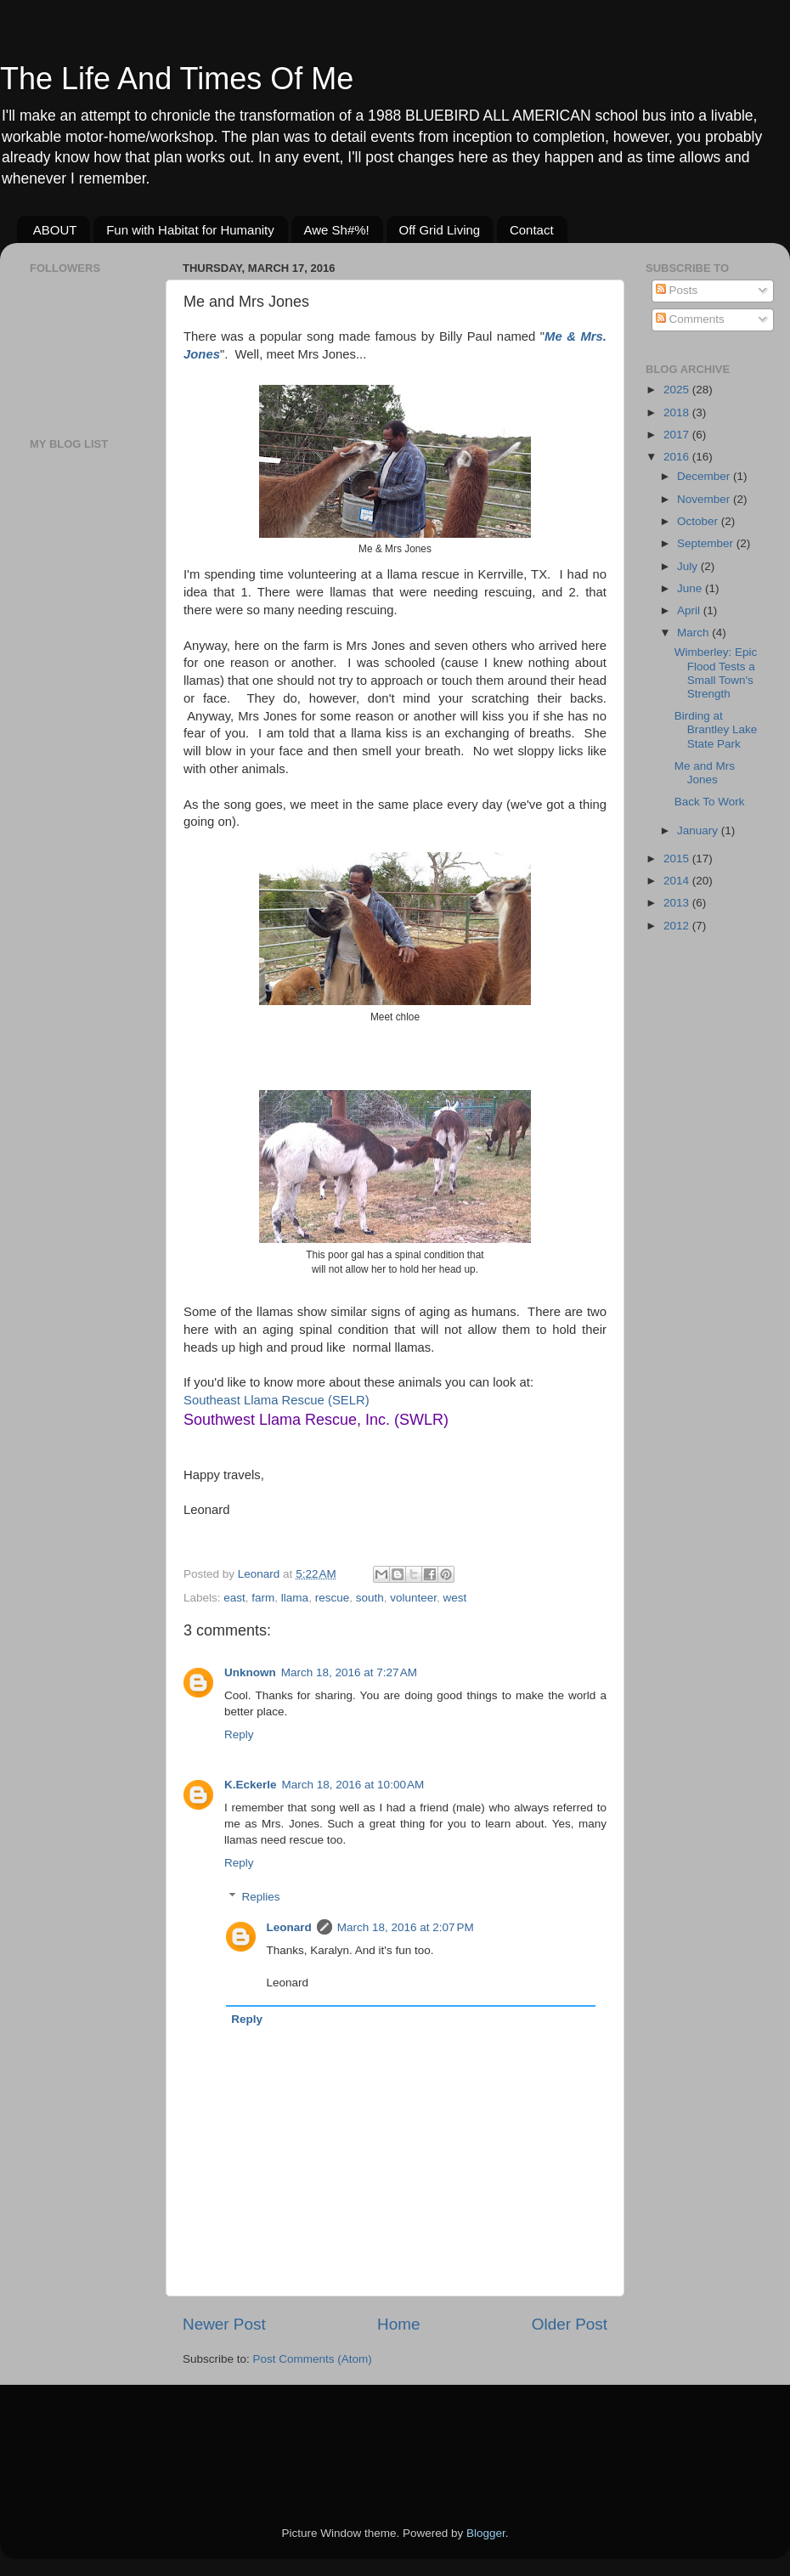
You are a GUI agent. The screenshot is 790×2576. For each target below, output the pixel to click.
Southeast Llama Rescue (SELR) (276, 1400)
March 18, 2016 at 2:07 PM (405, 1927)
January (699, 830)
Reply (239, 1734)
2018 (677, 412)
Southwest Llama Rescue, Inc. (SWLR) (316, 1419)
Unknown (250, 1672)
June (691, 588)
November (705, 499)
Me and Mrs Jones (704, 773)
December (705, 476)
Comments (690, 319)
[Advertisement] (81, 731)
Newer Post (224, 2324)
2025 (677, 389)
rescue (332, 1597)
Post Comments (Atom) (312, 2359)
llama (294, 1597)
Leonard (289, 1927)
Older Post (569, 2324)
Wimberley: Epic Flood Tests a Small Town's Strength (716, 673)
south (370, 1597)
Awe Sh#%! (337, 230)
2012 (677, 925)
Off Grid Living (440, 230)
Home (398, 2324)
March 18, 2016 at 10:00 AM (353, 1784)
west (455, 1597)
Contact (532, 230)
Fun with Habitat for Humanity (190, 230)
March (694, 632)
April (690, 610)
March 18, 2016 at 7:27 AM (349, 1672)
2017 (677, 434)
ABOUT (55, 230)
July (689, 566)
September (706, 543)
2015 (677, 858)
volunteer (413, 1597)
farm (262, 1597)
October (699, 521)
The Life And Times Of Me (176, 78)
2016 (677, 456)
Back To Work (709, 801)
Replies (261, 1896)
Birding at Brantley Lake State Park (716, 729)
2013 (677, 902)
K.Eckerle (250, 1784)
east (234, 1597)
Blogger (485, 2533)
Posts (677, 290)
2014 (677, 880)
